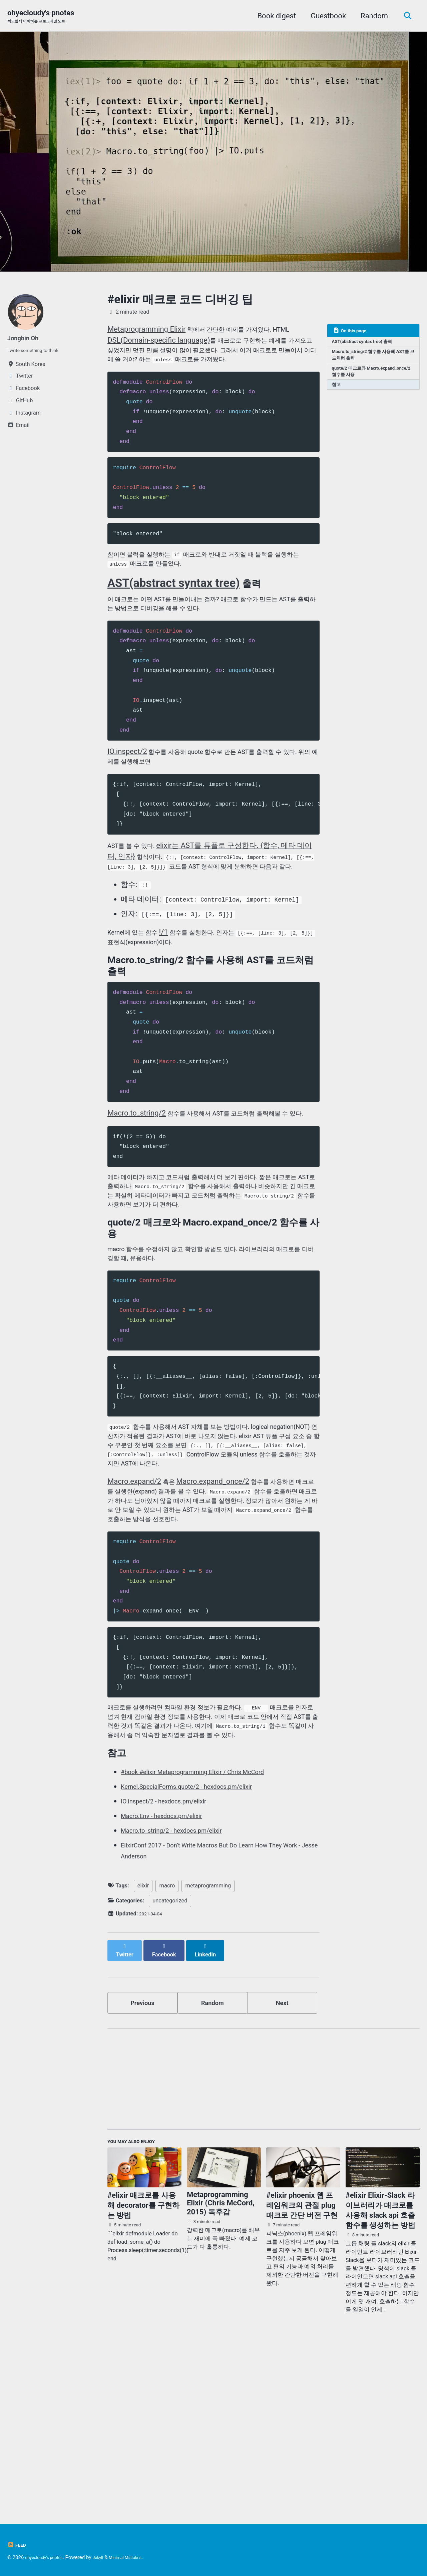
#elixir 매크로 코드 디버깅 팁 (180, 300)
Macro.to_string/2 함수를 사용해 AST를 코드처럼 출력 (369, 360)
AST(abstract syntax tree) (173, 605)
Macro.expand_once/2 (216, 1603)
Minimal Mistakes (139, 2557)
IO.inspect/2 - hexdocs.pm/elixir (173, 1965)
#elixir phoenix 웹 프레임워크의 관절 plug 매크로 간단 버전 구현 (302, 2371)
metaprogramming (208, 2050)
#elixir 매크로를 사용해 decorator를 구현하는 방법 (143, 2371)
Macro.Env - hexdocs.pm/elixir (170, 1980)
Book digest (273, 16)
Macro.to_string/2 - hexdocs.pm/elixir (182, 1995)
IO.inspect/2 (127, 781)
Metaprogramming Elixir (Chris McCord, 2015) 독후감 (221, 2369)
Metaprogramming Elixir (146, 330)
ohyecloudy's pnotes (44, 17)
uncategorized (169, 2065)
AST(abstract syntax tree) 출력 (367, 344)
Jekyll (106, 2557)
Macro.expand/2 (134, 1603)
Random (371, 16)
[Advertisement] (263, 2245)
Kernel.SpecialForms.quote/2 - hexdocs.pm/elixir (200, 1951)
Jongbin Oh (26, 339)
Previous (142, 2163)
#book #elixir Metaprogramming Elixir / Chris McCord (207, 1936)
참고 (338, 394)
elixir (143, 2050)
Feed (17, 2545)
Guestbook (325, 16)
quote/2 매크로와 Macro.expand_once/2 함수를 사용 (372, 379)
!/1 (174, 979)
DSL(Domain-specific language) (158, 341)
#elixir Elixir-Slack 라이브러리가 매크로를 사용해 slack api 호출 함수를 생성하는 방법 (380, 2376)
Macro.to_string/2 (136, 1169)
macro (167, 2050)
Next (282, 2163)
